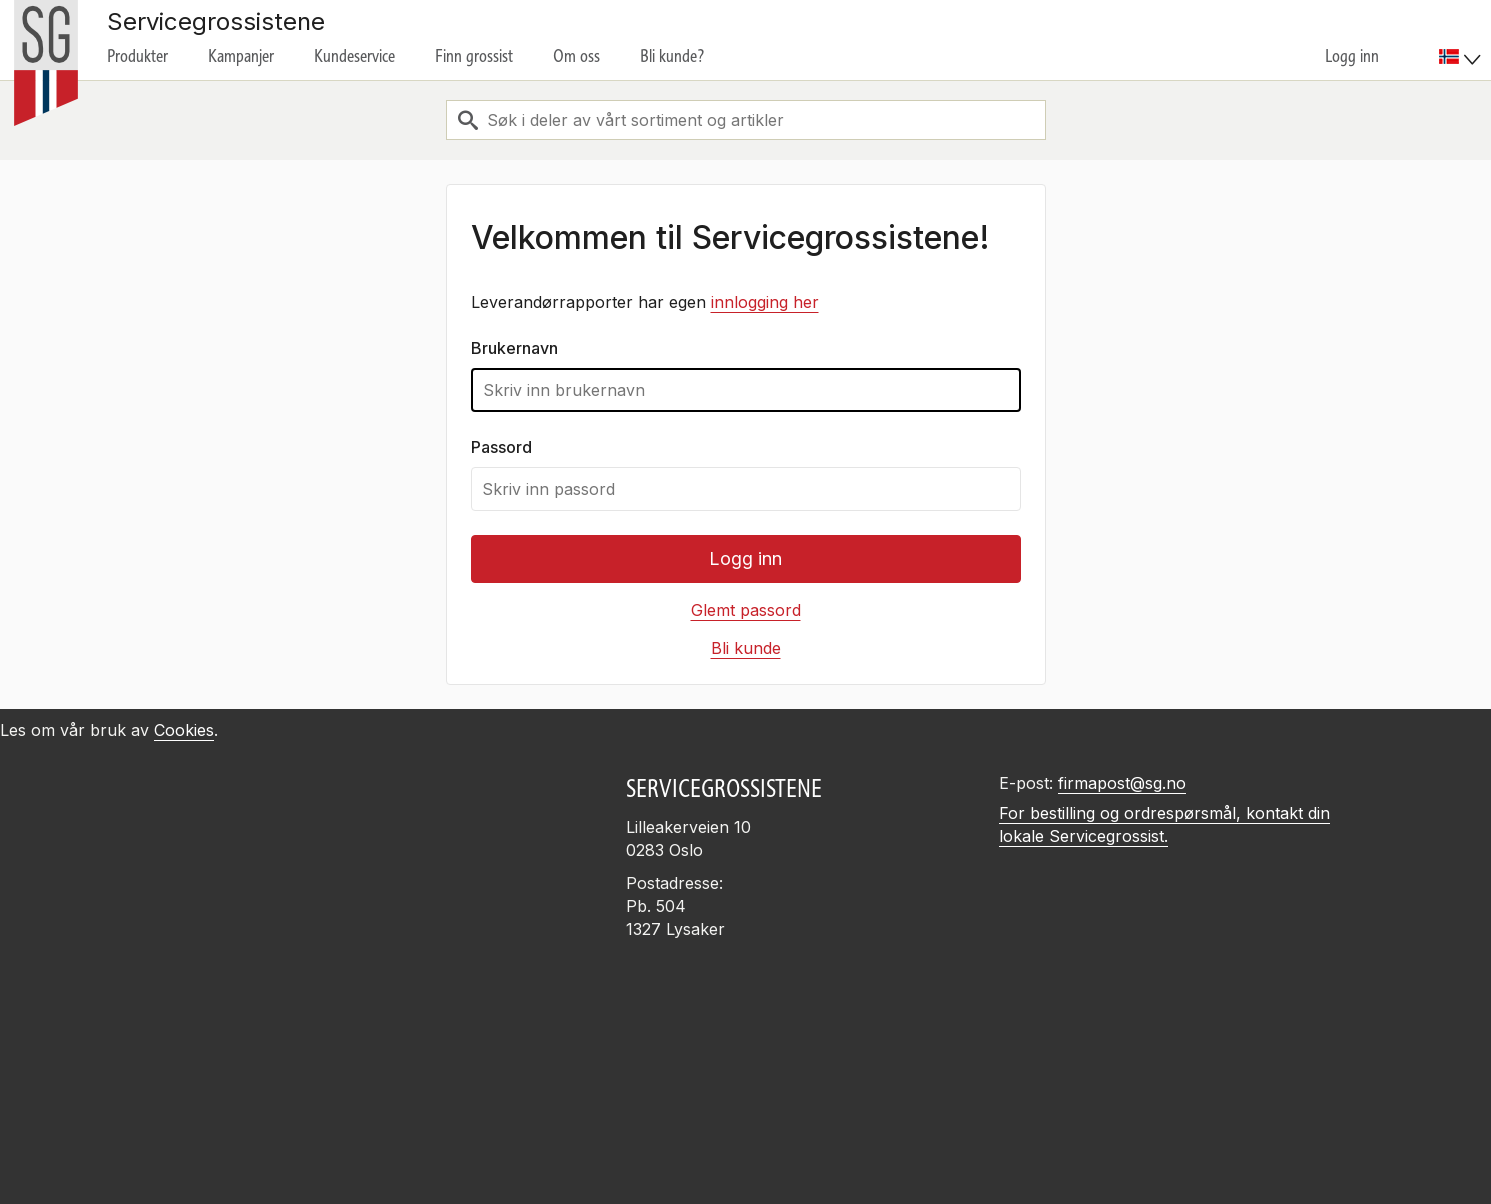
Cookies (184, 730)
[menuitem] (1462, 40)
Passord (501, 447)
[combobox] (746, 120)
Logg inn (1352, 56)
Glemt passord (746, 610)
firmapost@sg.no (1122, 783)
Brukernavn (514, 348)
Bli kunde (746, 648)
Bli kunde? (672, 56)
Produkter (137, 56)
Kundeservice (354, 56)
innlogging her (765, 302)
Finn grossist (474, 56)
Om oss (576, 56)
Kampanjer (241, 56)
